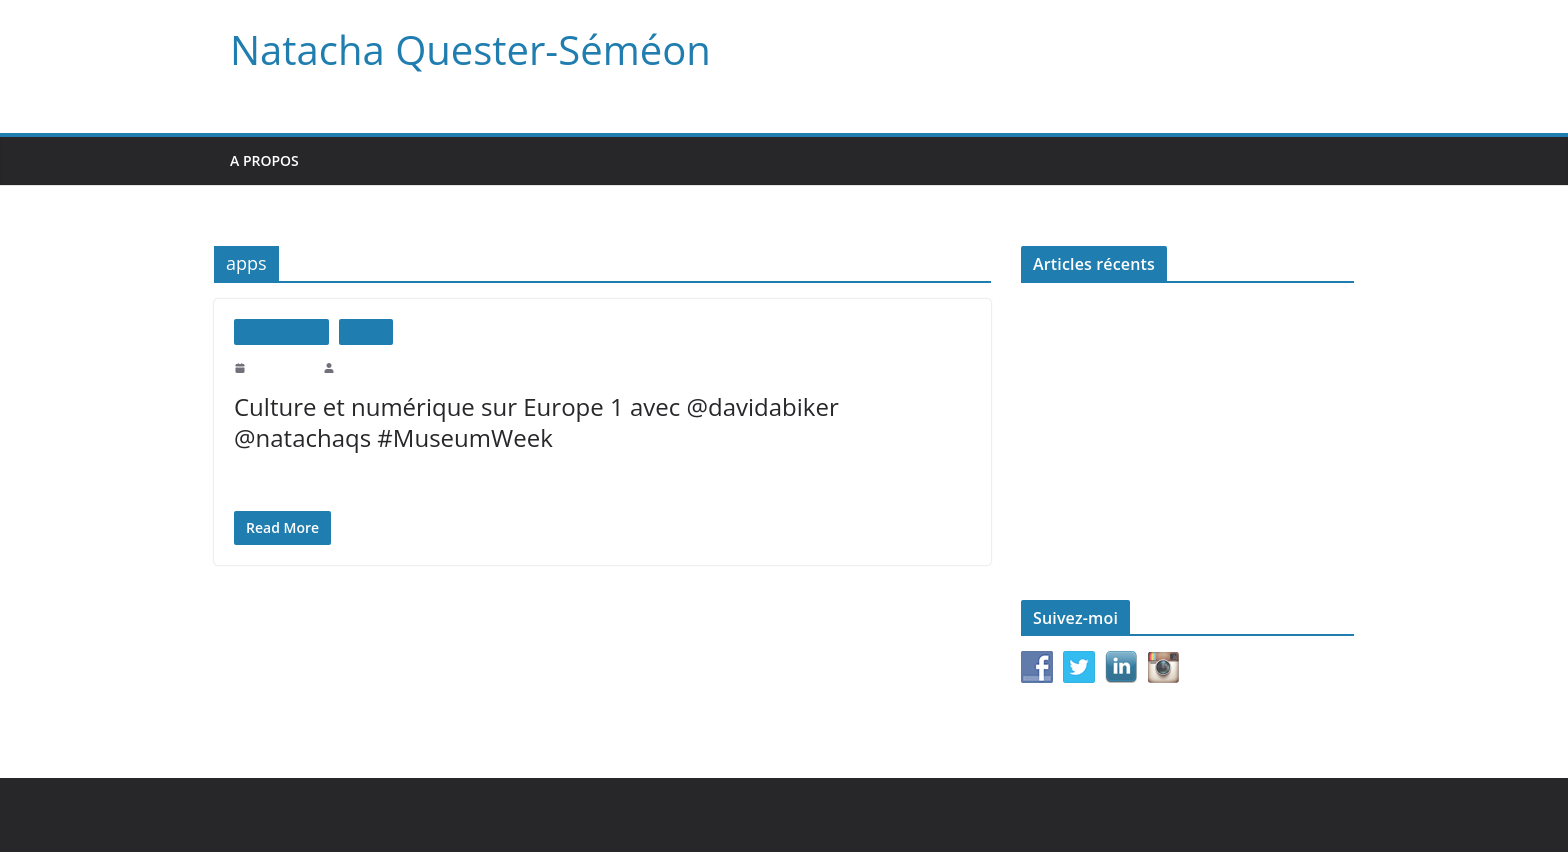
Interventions (281, 331)
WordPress (654, 814)
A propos (265, 160)
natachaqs (362, 367)
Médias (366, 331)
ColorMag (568, 814)
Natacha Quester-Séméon (462, 50)
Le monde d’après (1071, 476)
